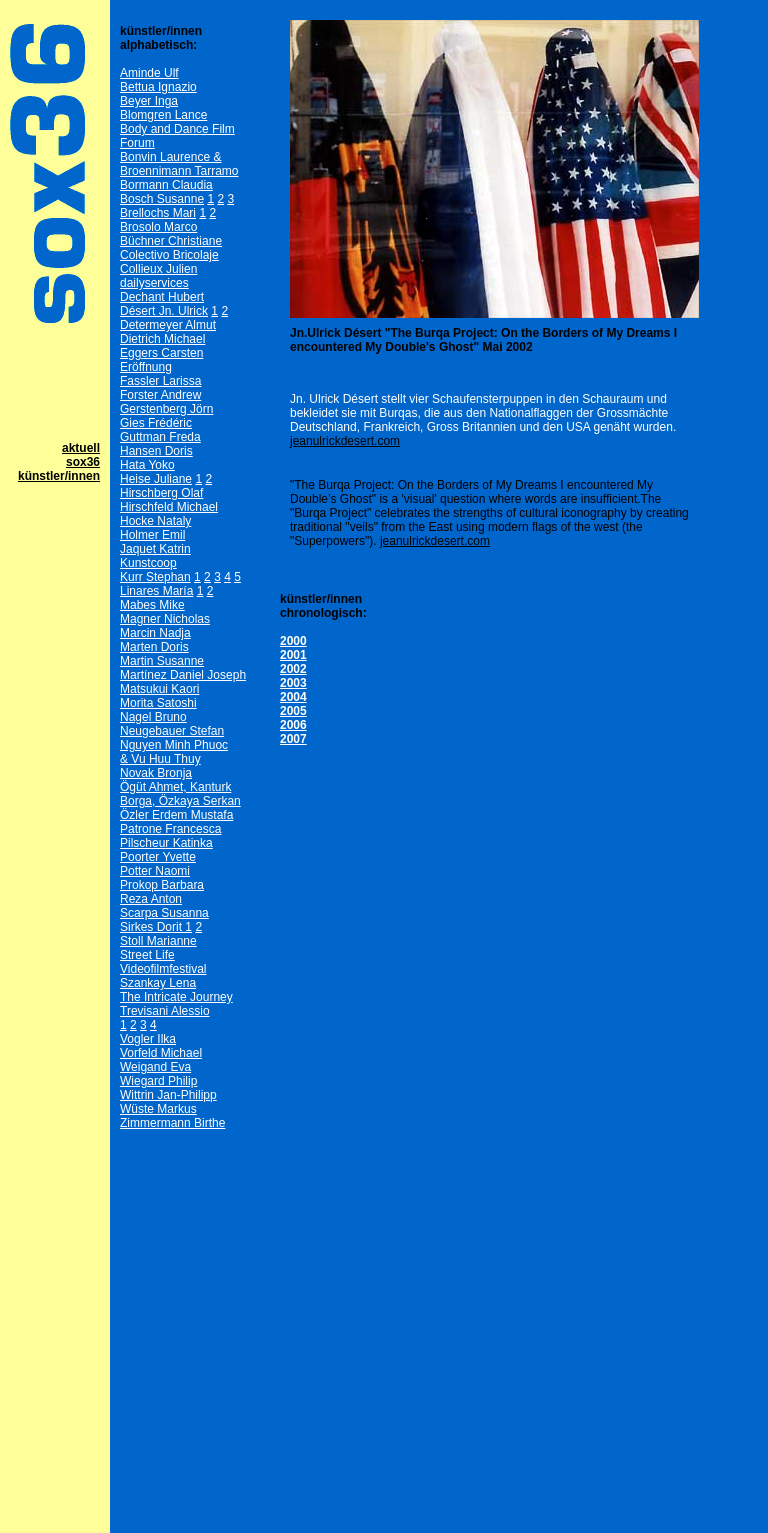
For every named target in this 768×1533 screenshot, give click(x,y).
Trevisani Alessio (165, 1011)
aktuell (81, 448)
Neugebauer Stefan (172, 731)
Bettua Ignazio (158, 87)
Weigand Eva (155, 1067)
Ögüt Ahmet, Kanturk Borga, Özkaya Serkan (180, 794)
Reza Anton (151, 899)
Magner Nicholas (165, 619)
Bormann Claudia (166, 185)
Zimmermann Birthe (172, 1123)
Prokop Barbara (162, 885)
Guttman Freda (160, 437)
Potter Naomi (155, 871)
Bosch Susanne (162, 199)
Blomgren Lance (163, 115)
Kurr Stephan (155, 577)
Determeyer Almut (168, 325)
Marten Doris (154, 647)
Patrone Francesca (170, 829)
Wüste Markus (158, 1109)
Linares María (156, 591)
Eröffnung (146, 367)
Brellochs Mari (158, 213)
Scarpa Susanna (164, 913)
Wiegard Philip (158, 1081)
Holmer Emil (152, 535)
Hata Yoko (147, 465)
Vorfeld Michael (161, 1053)
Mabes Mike (152, 605)
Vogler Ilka (148, 1039)
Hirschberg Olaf (161, 493)
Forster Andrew (160, 395)
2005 (293, 711)
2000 (293, 641)
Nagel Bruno (153, 717)
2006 (293, 725)
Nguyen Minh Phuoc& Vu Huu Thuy (174, 752)
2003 (293, 683)
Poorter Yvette (158, 857)
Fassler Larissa (160, 381)
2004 (293, 697)
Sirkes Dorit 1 (156, 927)
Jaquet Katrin (155, 549)
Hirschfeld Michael (169, 507)
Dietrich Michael (162, 339)
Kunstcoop (148, 563)
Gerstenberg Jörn (166, 409)
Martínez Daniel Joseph (183, 675)
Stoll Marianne (158, 941)
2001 (293, 655)
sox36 (83, 462)
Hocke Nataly (155, 521)
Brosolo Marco (158, 227)
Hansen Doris (156, 451)
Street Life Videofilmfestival (163, 962)
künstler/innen (59, 476)
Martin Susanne (162, 661)
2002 (293, 669)
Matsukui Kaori (159, 689)
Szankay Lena (158, 983)
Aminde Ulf (149, 73)
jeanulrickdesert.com (345, 441)
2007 (293, 739)
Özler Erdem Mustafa (176, 815)
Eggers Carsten (161, 353)
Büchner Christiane (171, 241)
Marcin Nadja (155, 633)
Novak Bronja (156, 773)
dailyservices (154, 283)
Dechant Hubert (162, 297)
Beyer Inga (149, 101)
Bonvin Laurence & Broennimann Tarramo (179, 164)
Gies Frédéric (156, 423)
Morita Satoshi (158, 703)
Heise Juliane (156, 479)
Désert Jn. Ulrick (164, 311)
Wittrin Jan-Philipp (168, 1095)
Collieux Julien (158, 269)
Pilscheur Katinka (166, 843)
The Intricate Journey (176, 997)
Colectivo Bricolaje (169, 255)
